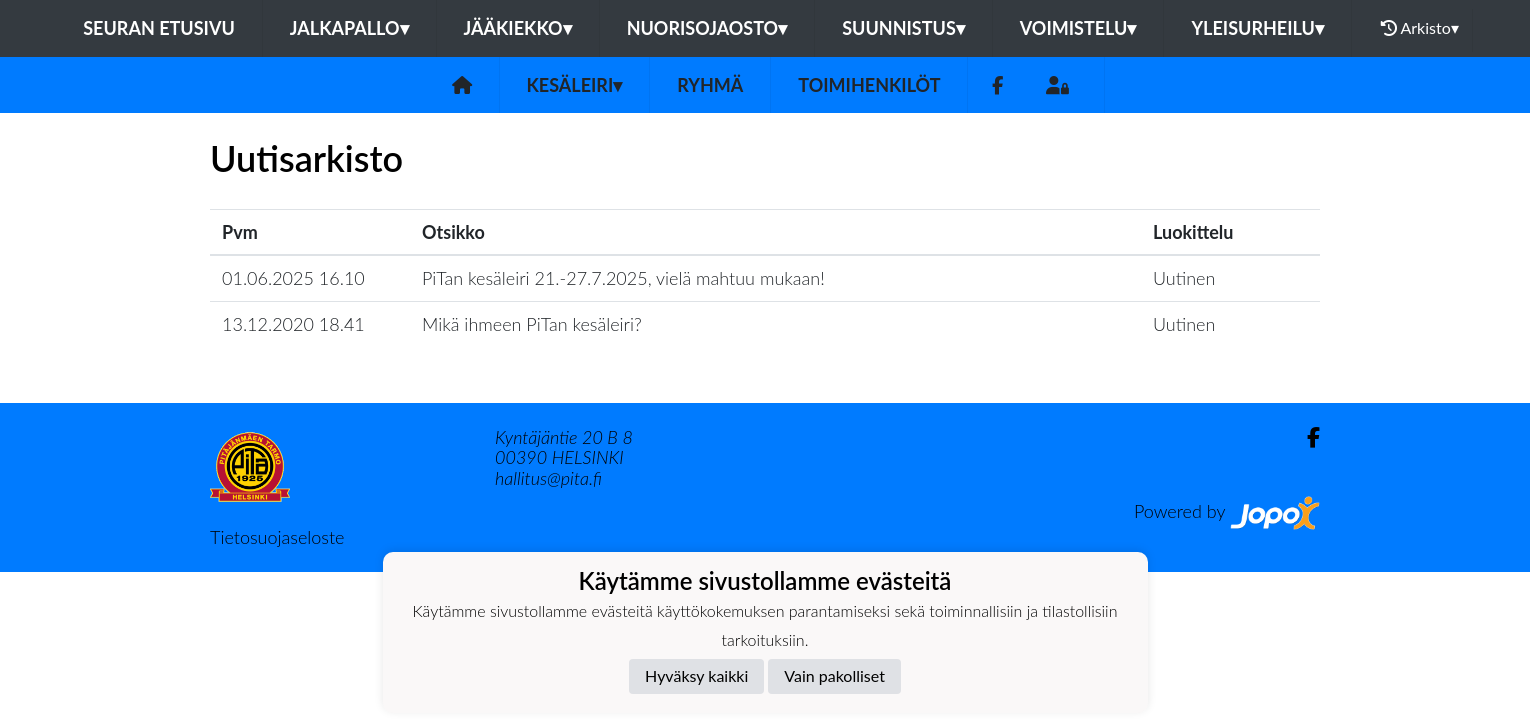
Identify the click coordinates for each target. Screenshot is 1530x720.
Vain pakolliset (834, 675)
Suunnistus (903, 28)
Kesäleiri (575, 85)
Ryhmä (710, 85)
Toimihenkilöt (869, 85)
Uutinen (1184, 278)
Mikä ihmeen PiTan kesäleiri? (532, 324)
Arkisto (1420, 28)
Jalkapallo (349, 28)
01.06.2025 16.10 (293, 278)
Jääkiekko (518, 28)
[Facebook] (997, 85)
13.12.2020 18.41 (293, 324)
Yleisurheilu (1257, 28)
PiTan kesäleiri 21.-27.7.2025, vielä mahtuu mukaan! (623, 278)
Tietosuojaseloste (277, 537)
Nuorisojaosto (707, 28)
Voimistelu (1078, 28)
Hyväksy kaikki (696, 675)
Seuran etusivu (159, 28)
